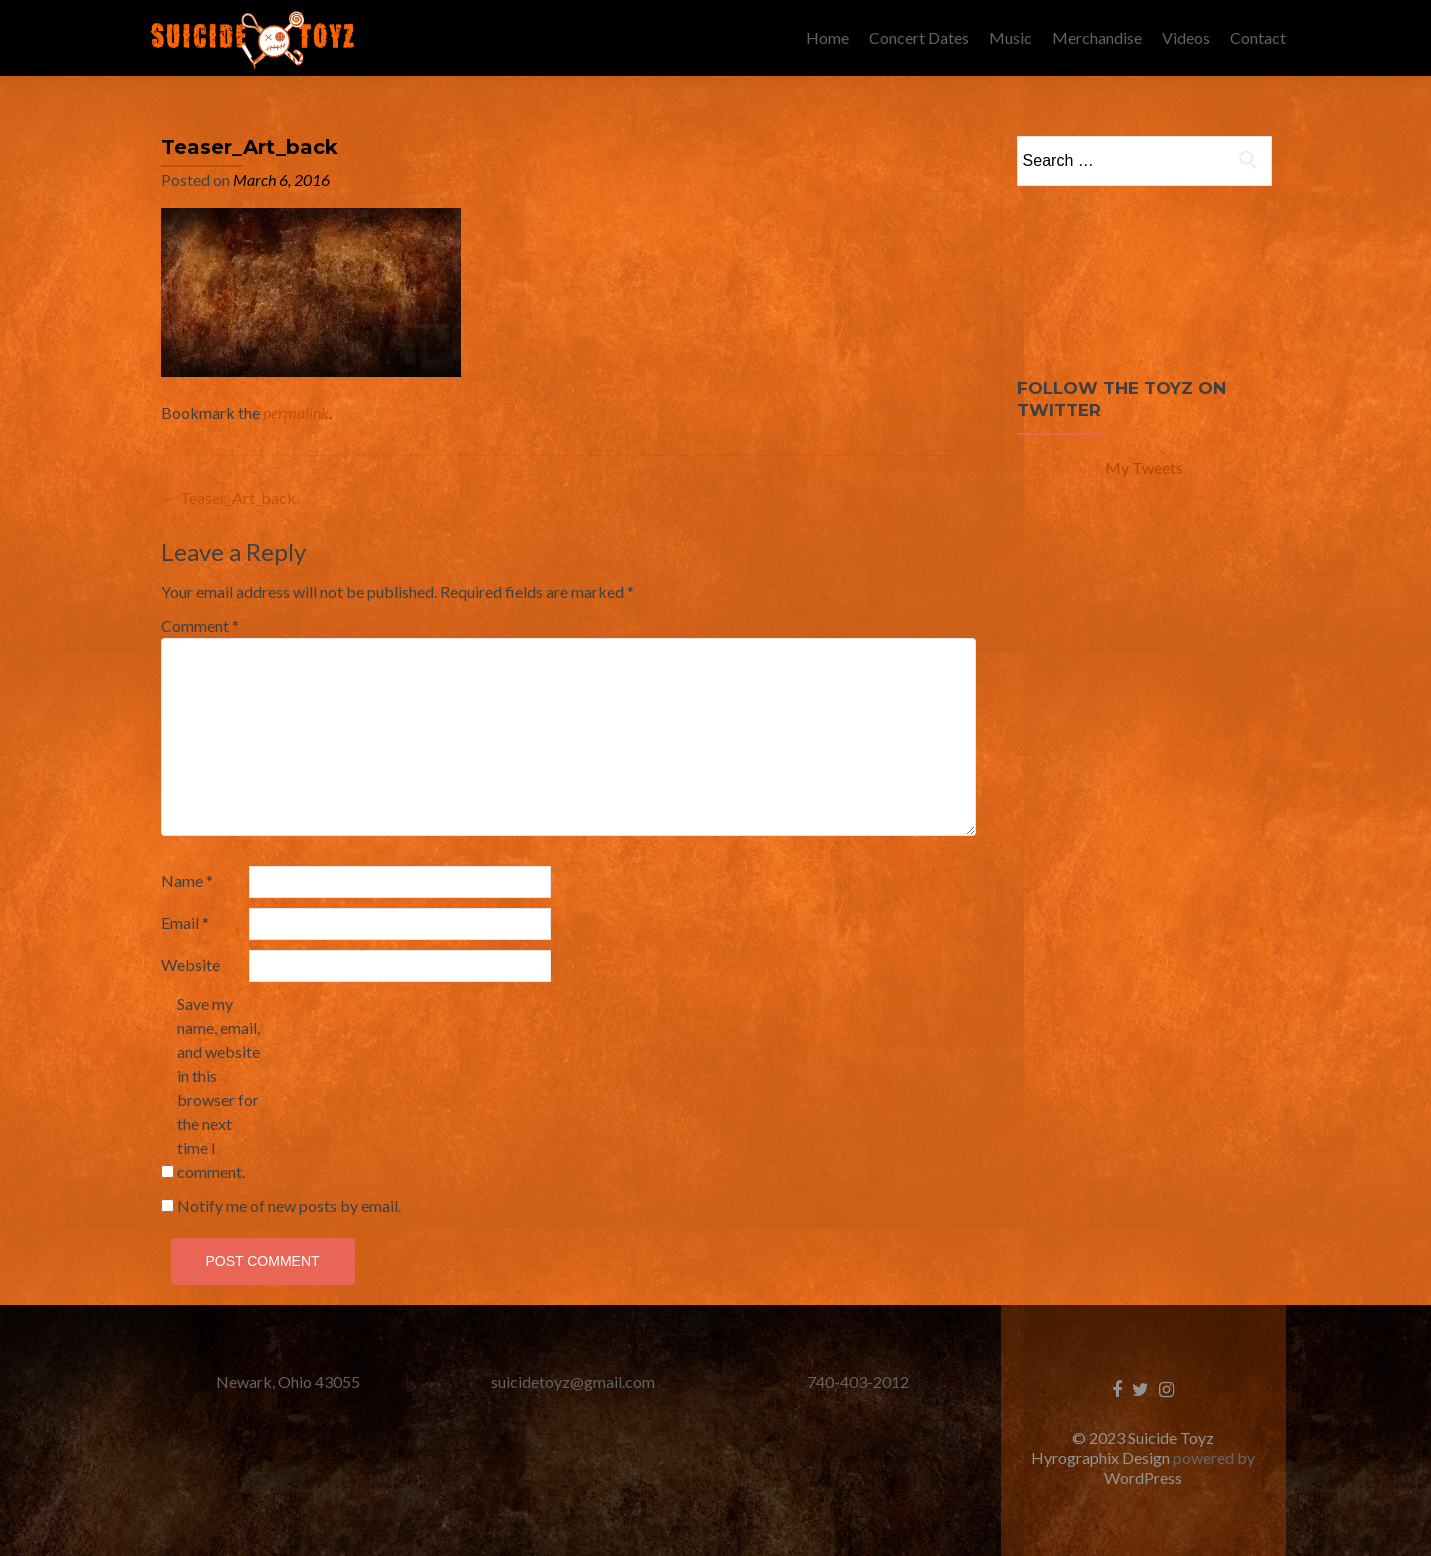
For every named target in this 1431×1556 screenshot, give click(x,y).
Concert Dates (919, 37)
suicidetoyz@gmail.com (573, 1381)
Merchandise (1097, 37)
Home (827, 37)
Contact (1258, 37)
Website (190, 964)
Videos (1186, 37)
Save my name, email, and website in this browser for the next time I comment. (218, 1087)
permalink (296, 412)
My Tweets (1144, 467)
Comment (200, 625)
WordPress (1143, 1477)
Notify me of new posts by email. (289, 1205)
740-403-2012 (858, 1381)
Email (185, 922)
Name (187, 880)
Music (1010, 37)
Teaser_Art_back (228, 497)
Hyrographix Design (1102, 1457)
